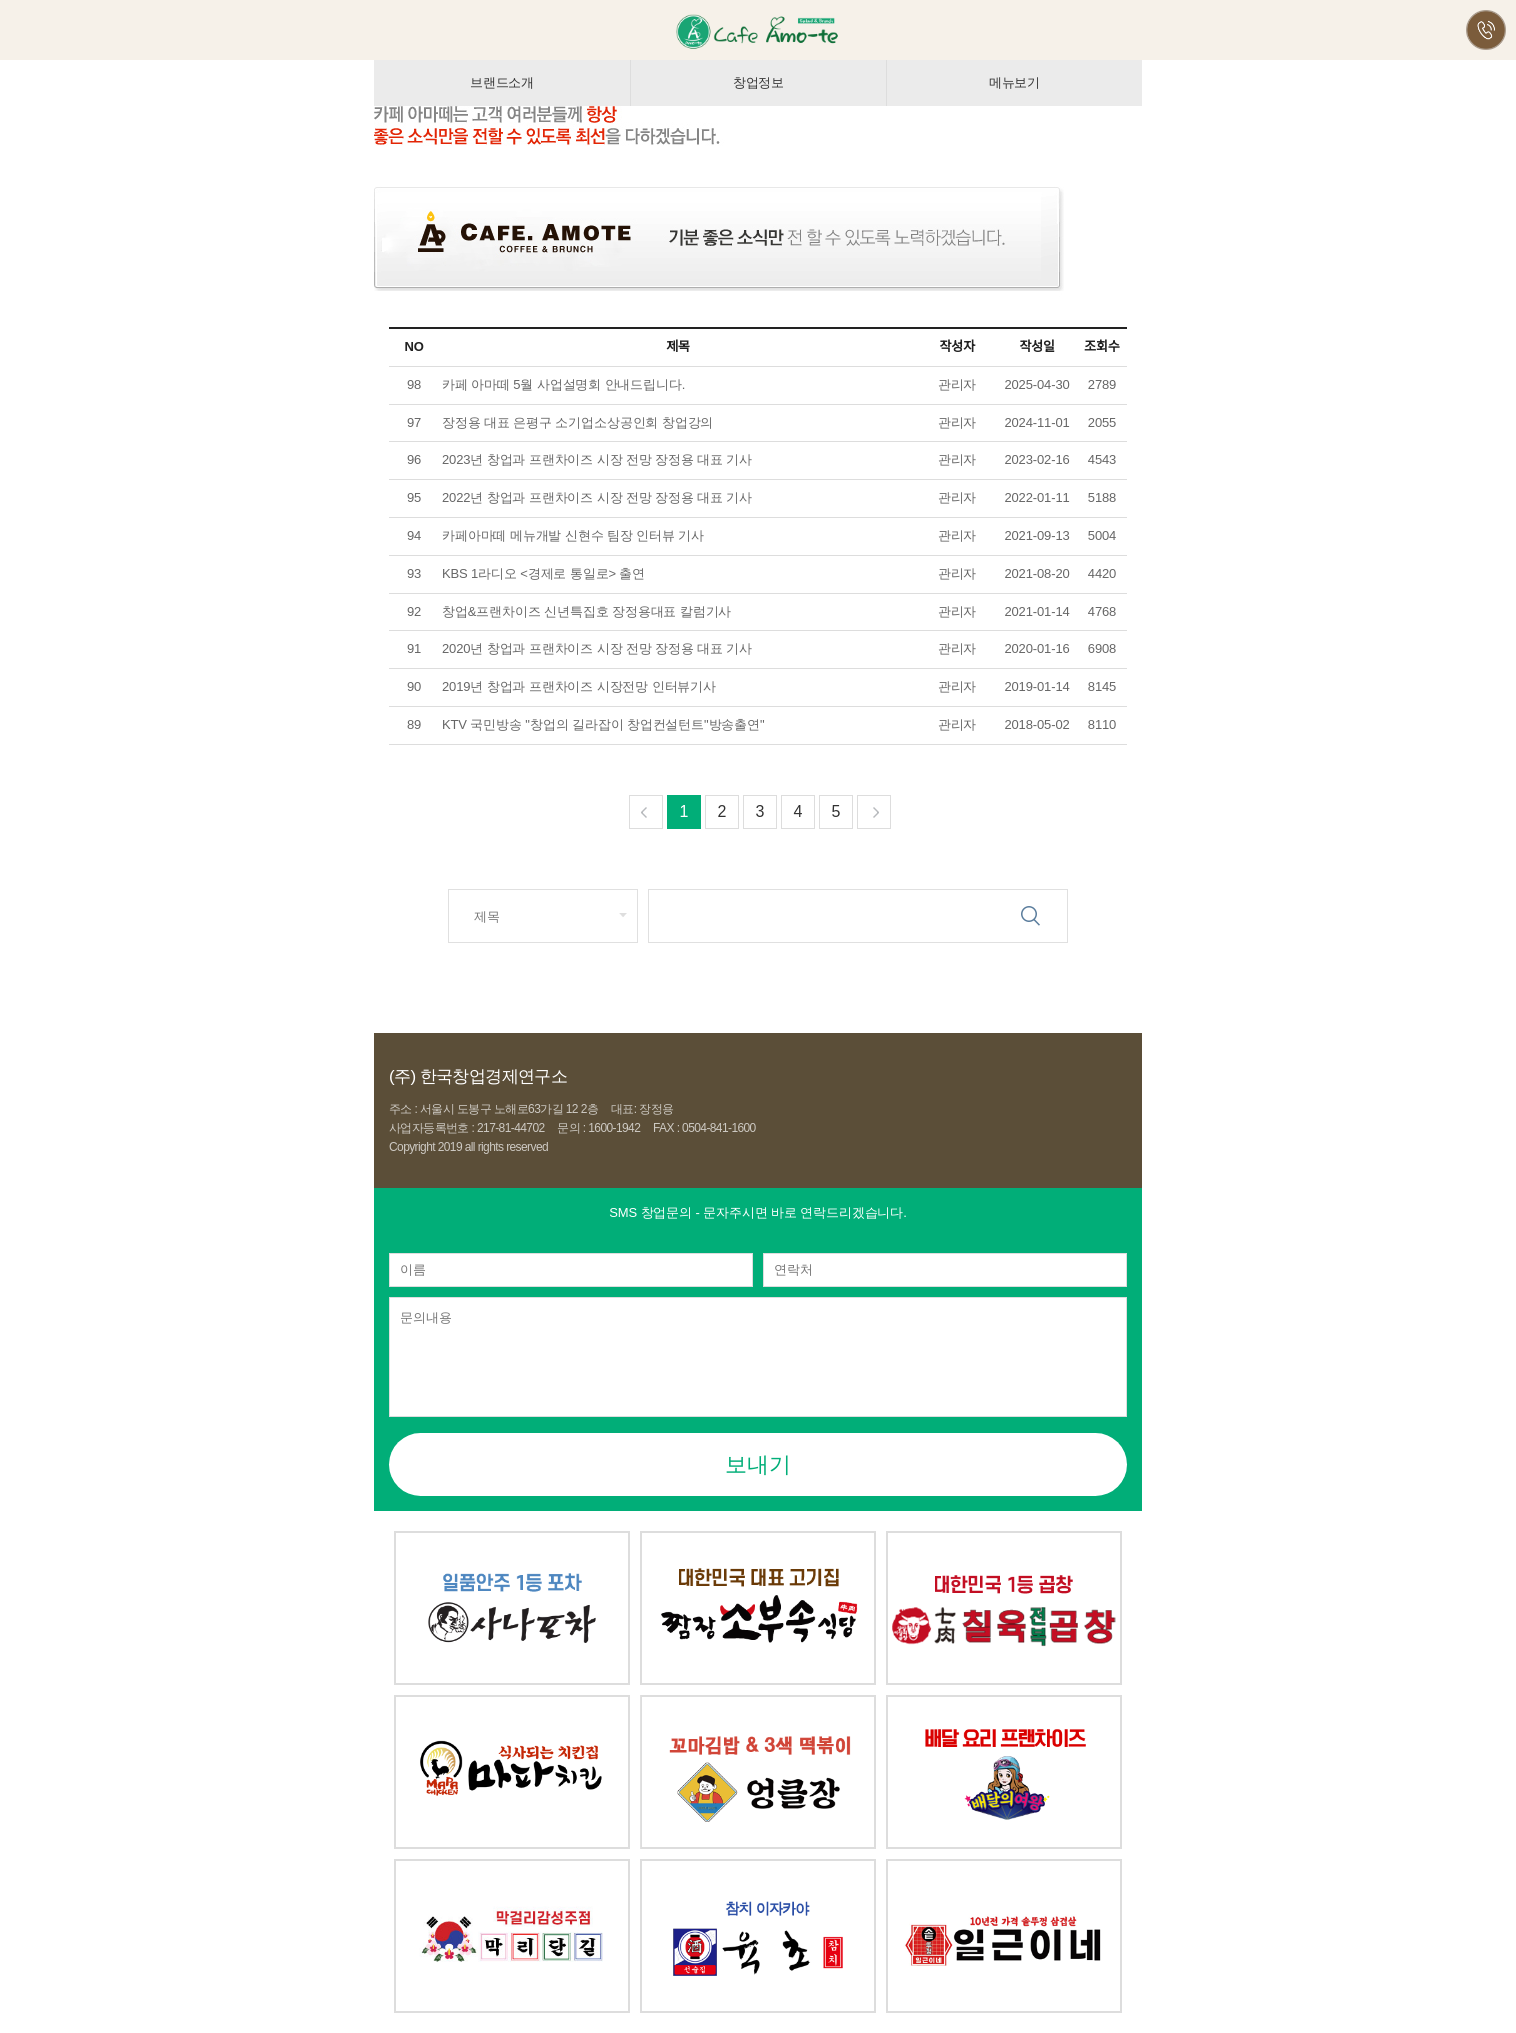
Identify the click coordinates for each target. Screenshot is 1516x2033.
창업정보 (758, 82)
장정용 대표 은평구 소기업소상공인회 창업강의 (577, 422)
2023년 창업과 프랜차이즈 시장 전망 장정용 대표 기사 (597, 459)
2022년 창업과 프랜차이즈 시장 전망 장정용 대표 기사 (597, 497)
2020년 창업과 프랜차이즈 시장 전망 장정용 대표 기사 (597, 648)
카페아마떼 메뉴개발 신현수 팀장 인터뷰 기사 (574, 535)
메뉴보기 (1014, 82)
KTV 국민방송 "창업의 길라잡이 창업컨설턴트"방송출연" (603, 724)
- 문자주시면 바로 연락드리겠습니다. (757, 1212)
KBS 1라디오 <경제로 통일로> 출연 (543, 573)
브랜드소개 (502, 82)
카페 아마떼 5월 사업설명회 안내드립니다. (565, 384)
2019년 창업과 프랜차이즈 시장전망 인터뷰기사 (579, 686)
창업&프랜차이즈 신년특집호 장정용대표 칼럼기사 (586, 611)
